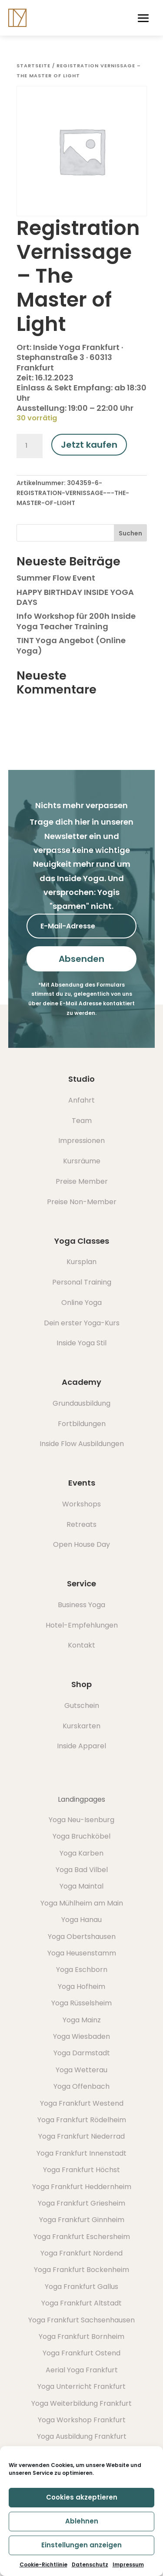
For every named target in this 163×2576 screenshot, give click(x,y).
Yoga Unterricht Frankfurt (81, 2386)
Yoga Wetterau (81, 2070)
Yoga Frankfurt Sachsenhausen (81, 2320)
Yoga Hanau (81, 1920)
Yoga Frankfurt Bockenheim (81, 2270)
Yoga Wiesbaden (81, 2036)
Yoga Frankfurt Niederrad (81, 2136)
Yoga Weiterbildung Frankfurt (81, 2403)
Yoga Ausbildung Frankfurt (81, 2436)
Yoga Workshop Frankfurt (82, 2420)
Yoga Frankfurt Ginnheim (81, 2220)
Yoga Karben (81, 1853)
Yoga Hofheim (81, 1986)
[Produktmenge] (30, 446)
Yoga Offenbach (81, 2086)
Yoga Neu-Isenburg (81, 1820)
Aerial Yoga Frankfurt (82, 2370)
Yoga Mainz (82, 2020)
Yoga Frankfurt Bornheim (81, 2337)
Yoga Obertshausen (82, 1937)
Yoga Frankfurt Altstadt (81, 2303)
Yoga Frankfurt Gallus (81, 2287)
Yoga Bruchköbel (81, 1836)
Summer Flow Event (56, 577)
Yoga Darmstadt (81, 2053)
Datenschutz (90, 2564)
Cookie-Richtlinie (43, 2564)
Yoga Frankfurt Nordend (81, 2253)
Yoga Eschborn (81, 1970)
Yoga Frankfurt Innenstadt (81, 2153)
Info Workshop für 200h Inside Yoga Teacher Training (76, 621)
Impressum (128, 2564)
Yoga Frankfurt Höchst (81, 2170)
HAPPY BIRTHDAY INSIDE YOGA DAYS (75, 597)
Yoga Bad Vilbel (82, 1870)
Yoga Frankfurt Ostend (81, 2353)
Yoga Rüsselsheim (81, 2003)
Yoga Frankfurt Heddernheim (81, 2187)
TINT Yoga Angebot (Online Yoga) (71, 645)
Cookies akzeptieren (81, 2497)
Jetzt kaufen (89, 445)
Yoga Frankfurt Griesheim (81, 2203)
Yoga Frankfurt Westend (81, 2103)
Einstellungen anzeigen (81, 2545)
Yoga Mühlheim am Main (81, 1903)
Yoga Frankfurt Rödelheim (81, 2120)
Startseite (33, 65)
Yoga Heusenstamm (81, 1953)
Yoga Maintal (81, 1886)
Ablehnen (81, 2521)
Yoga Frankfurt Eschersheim (81, 2237)
